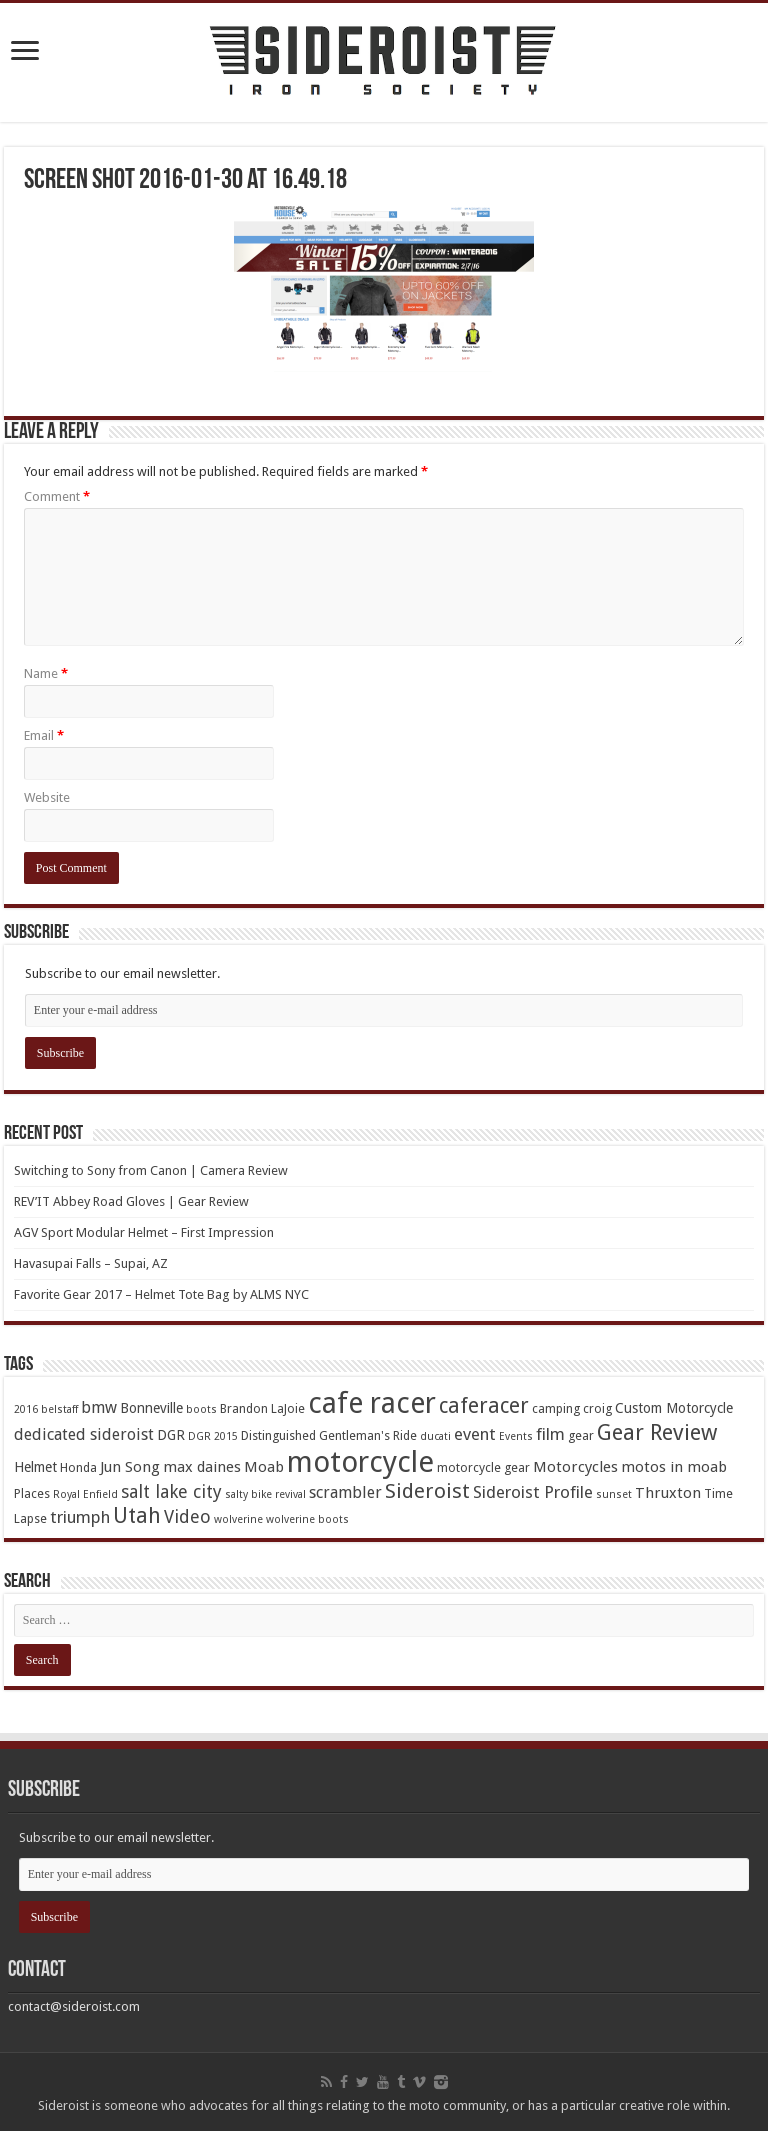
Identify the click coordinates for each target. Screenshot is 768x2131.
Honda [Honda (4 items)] (78, 1467)
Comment (57, 496)
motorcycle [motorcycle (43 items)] (360, 1462)
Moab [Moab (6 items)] (264, 1467)
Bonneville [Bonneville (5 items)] (151, 1408)
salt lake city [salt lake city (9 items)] (171, 1491)
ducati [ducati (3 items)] (435, 1436)
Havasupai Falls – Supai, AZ (91, 1263)
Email (44, 735)
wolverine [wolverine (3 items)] (238, 1519)
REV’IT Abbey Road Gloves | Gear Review (131, 1201)
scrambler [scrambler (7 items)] (345, 1492)
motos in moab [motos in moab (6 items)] (674, 1467)
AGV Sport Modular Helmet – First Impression (144, 1232)
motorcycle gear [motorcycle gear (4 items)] (483, 1467)
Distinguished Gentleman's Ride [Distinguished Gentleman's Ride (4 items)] (329, 1435)
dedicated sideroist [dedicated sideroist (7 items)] (84, 1434)
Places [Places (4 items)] (32, 1493)
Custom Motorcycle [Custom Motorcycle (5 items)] (674, 1408)
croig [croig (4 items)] (597, 1408)
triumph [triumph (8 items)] (80, 1517)
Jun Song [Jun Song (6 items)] (130, 1467)
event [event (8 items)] (475, 1434)
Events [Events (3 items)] (516, 1436)
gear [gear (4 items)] (581, 1435)
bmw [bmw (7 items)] (99, 1407)
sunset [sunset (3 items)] (614, 1494)
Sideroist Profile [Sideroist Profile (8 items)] (533, 1492)
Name (46, 673)
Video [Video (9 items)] (187, 1516)
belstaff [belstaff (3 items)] (59, 1409)
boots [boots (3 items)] (201, 1409)
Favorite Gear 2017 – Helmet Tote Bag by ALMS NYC (161, 1294)
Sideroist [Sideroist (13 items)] (427, 1491)
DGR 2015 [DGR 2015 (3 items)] (213, 1436)
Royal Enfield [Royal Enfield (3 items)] (85, 1494)
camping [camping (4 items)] (556, 1408)
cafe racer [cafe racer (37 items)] (372, 1403)
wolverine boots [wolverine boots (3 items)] (307, 1519)
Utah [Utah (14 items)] (137, 1515)
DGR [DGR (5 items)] (171, 1435)
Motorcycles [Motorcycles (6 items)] (575, 1467)
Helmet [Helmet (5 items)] (35, 1467)
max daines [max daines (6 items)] (202, 1467)
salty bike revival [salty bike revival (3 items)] (265, 1494)
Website (47, 797)
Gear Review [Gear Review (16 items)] (657, 1432)
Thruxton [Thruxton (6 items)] (668, 1493)
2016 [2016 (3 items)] (26, 1409)
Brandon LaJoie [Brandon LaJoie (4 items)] (262, 1408)
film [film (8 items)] (550, 1434)
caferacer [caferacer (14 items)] (484, 1405)
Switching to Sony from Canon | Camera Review (151, 1170)
